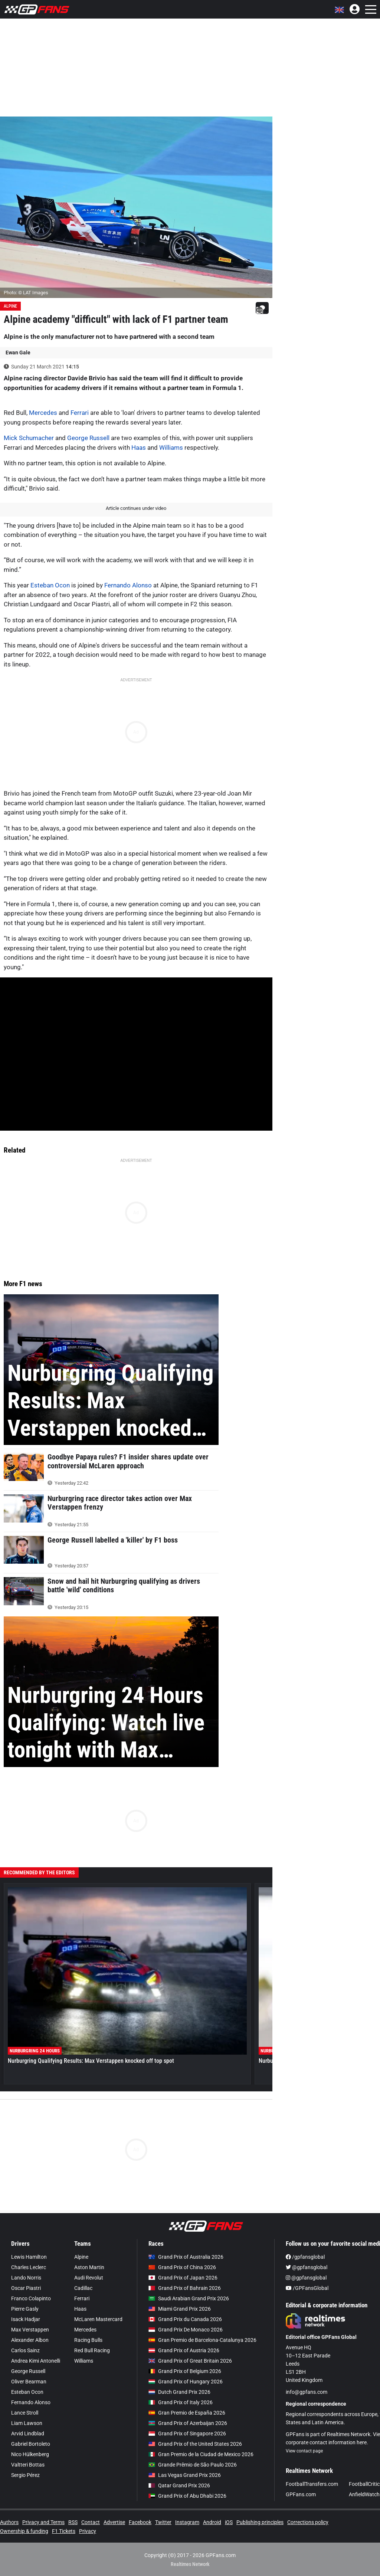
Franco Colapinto (31, 2298)
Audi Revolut (88, 2278)
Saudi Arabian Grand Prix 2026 (188, 2298)
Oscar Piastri (26, 2288)
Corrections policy (307, 2522)
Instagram (187, 2522)
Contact (90, 2522)
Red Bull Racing (92, 2350)
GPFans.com (301, 2494)
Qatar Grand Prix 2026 (179, 2485)
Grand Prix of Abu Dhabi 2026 (187, 2496)
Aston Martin (89, 2267)
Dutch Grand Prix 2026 (179, 2392)
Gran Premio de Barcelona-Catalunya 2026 (202, 2340)
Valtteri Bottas (28, 2465)
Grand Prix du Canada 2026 (185, 2319)
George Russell (88, 438)
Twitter (163, 2522)
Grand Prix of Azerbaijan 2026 (187, 2423)
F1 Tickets (63, 2531)
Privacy (87, 2531)
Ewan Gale (18, 352)
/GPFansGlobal (307, 2288)
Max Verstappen (30, 2330)
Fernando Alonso (128, 585)
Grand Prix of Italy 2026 (180, 2402)
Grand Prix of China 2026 (182, 2267)
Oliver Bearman (28, 2382)
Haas (138, 447)
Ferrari (80, 412)
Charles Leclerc (28, 2267)
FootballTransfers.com (312, 2484)
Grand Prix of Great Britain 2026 (190, 2361)
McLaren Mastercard (98, 2319)
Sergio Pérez (25, 2475)
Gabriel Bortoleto (30, 2444)
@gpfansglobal (306, 2267)
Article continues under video (136, 508)
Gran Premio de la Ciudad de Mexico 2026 (200, 2454)
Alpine (10, 306)
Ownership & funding (24, 2531)
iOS (229, 2522)
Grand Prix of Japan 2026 (182, 2278)
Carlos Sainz (25, 2350)
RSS (73, 2522)
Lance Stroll (24, 2413)
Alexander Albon (30, 2340)
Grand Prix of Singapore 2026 (187, 2433)
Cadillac (83, 2288)
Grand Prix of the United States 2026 (195, 2444)
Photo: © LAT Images (26, 292)
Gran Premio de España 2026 (186, 2413)
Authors (9, 2522)
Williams (171, 447)
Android (212, 2522)
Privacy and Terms (43, 2522)
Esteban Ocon (50, 585)
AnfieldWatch (364, 2494)
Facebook (140, 2522)
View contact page (304, 2451)
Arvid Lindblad (27, 2433)
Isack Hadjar (25, 2319)
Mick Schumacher (29, 438)
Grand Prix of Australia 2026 (185, 2257)
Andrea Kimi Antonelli (35, 2361)
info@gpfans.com (306, 2392)
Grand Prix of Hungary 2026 (185, 2382)
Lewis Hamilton (29, 2257)
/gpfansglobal (305, 2257)
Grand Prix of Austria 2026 (183, 2350)
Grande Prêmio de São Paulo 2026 (192, 2465)
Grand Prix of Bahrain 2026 (184, 2288)
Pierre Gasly (25, 2309)
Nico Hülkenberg (30, 2454)
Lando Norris (26, 2278)
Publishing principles (260, 2522)
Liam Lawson (26, 2423)
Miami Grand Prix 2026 (179, 2309)
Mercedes (43, 412)
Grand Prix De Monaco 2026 (185, 2330)
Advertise (114, 2522)
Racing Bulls (88, 2340)
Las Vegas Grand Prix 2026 (184, 2475)
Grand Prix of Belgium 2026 (184, 2371)
